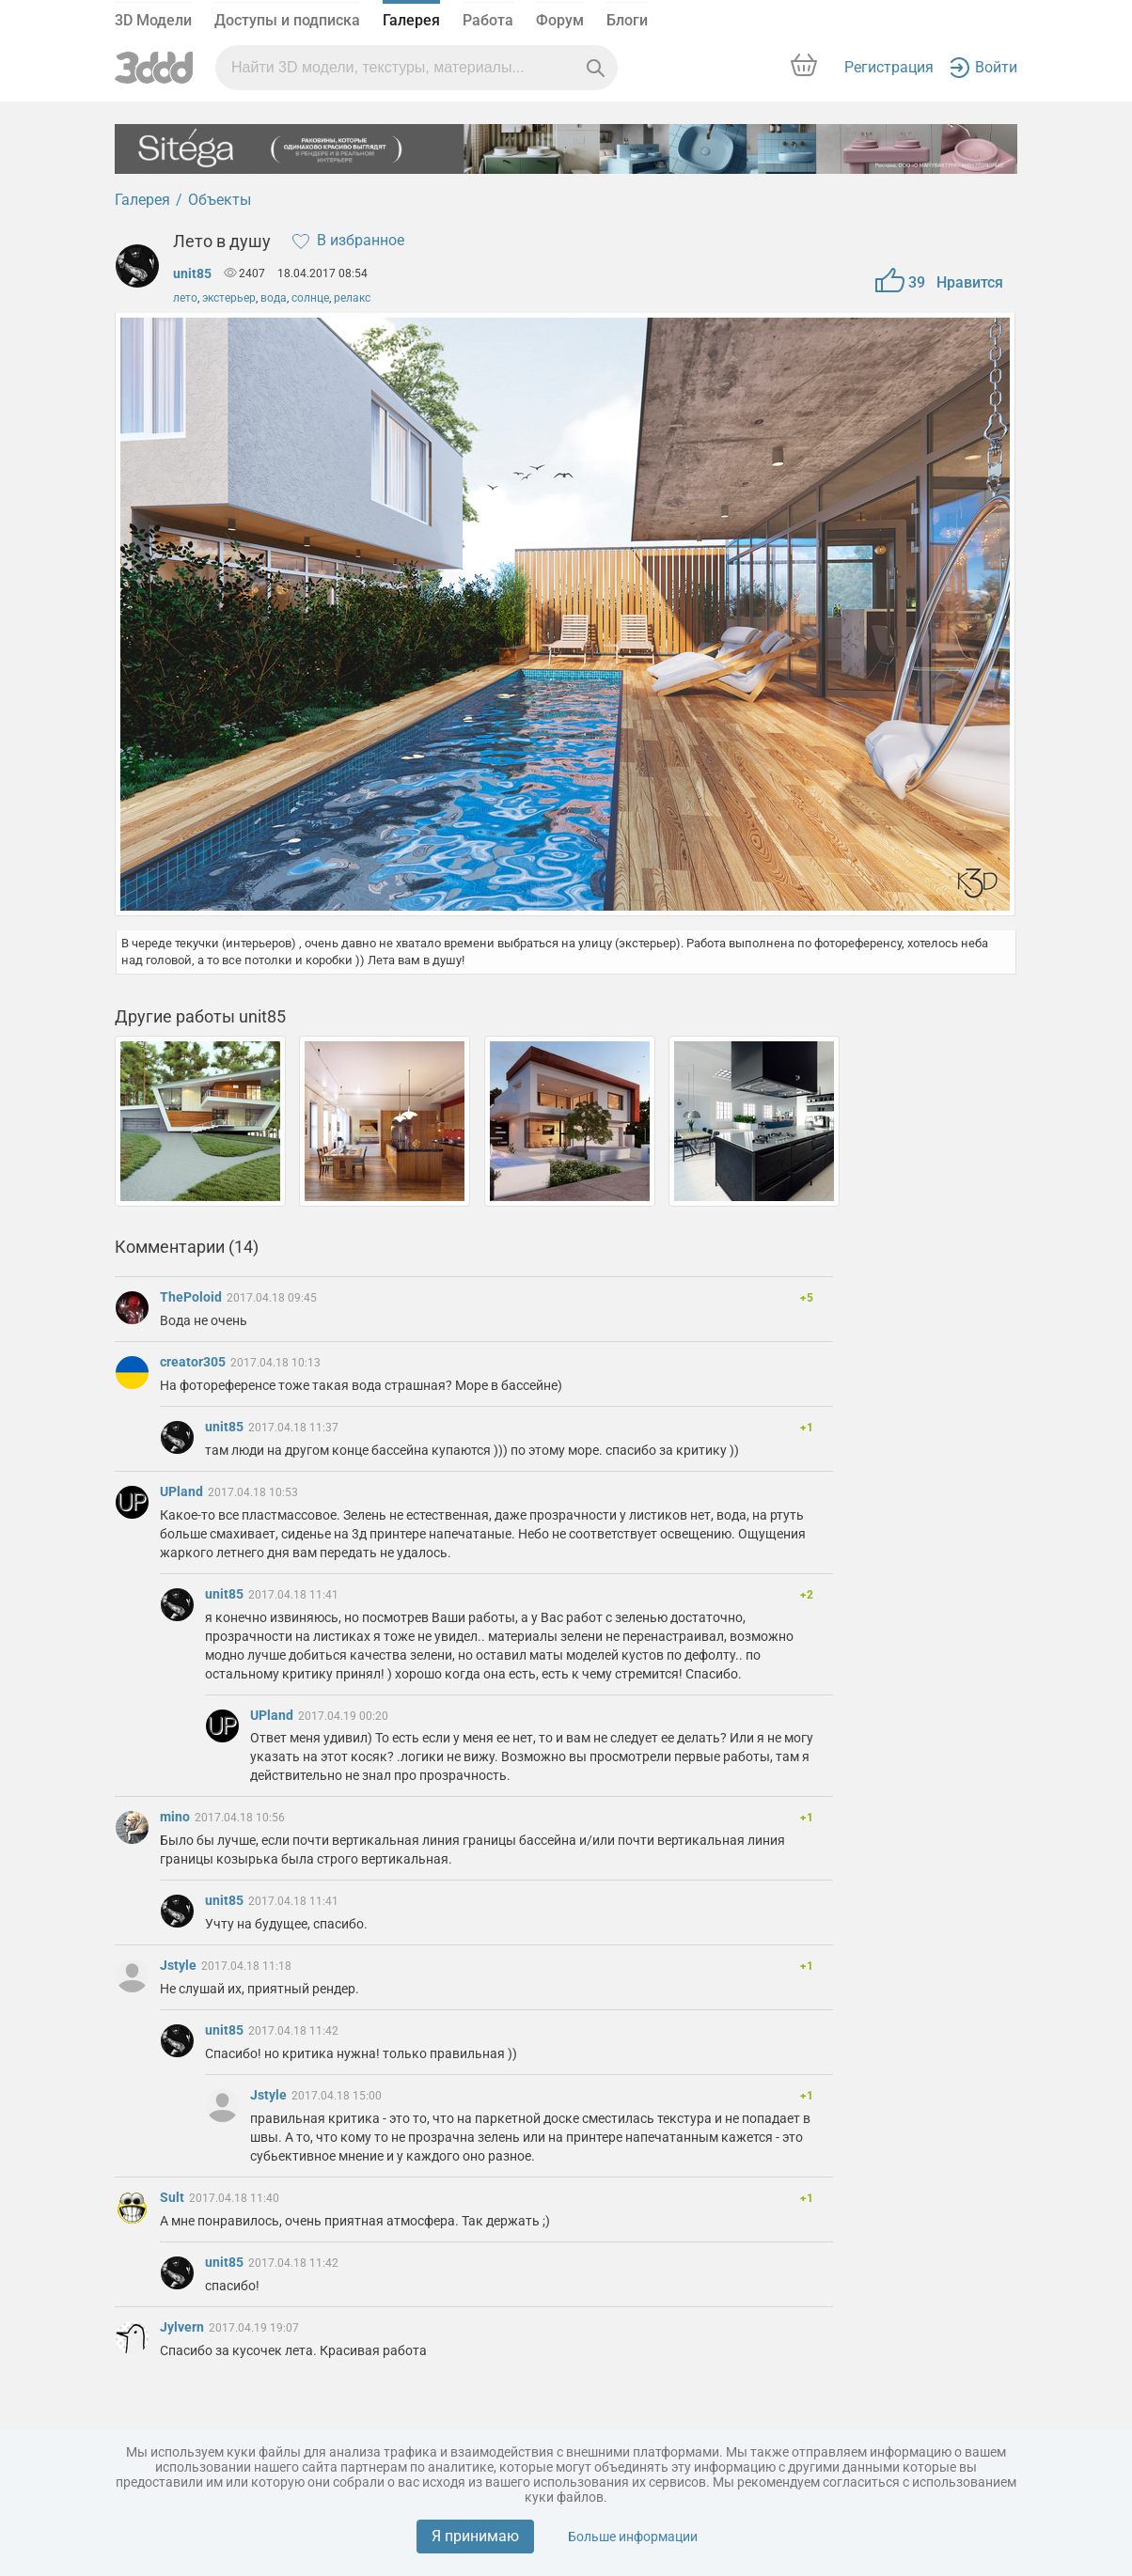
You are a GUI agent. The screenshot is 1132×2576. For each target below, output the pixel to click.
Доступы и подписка (287, 20)
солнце (310, 297)
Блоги (627, 20)
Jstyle (179, 1965)
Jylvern (183, 2326)
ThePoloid (192, 1296)
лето (185, 297)
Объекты (219, 200)
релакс (352, 297)
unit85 (192, 273)
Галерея (411, 20)
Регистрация (889, 67)
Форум (560, 20)
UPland (183, 1491)
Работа (488, 20)
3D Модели (153, 20)
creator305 (194, 1361)
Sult (173, 2197)
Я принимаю (475, 2536)
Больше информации (633, 2536)
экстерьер (229, 297)
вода (273, 297)
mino (176, 1816)
